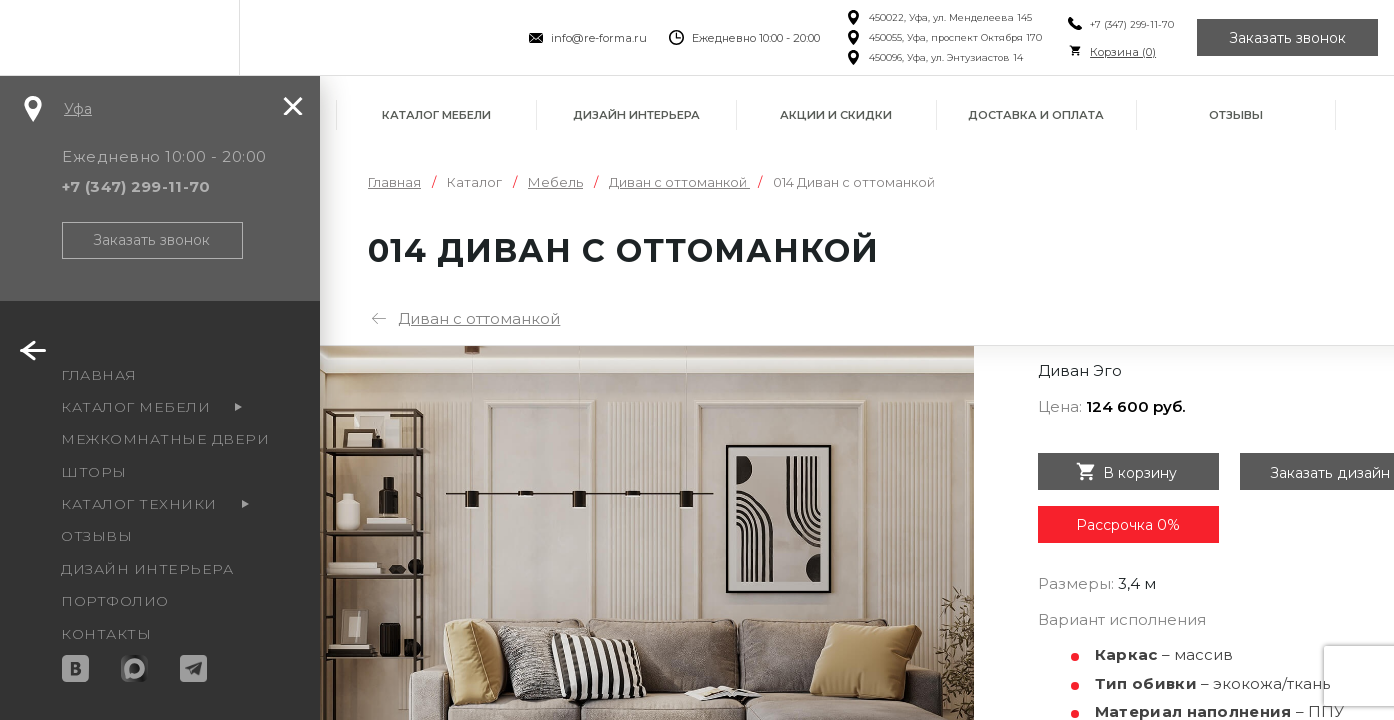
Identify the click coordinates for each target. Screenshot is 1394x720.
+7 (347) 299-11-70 (1132, 24)
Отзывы (1236, 115)
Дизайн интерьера (636, 115)
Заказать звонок (1288, 38)
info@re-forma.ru (598, 38)
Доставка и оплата (1036, 115)
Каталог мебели (436, 115)
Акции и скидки (836, 115)
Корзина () (1123, 52)
